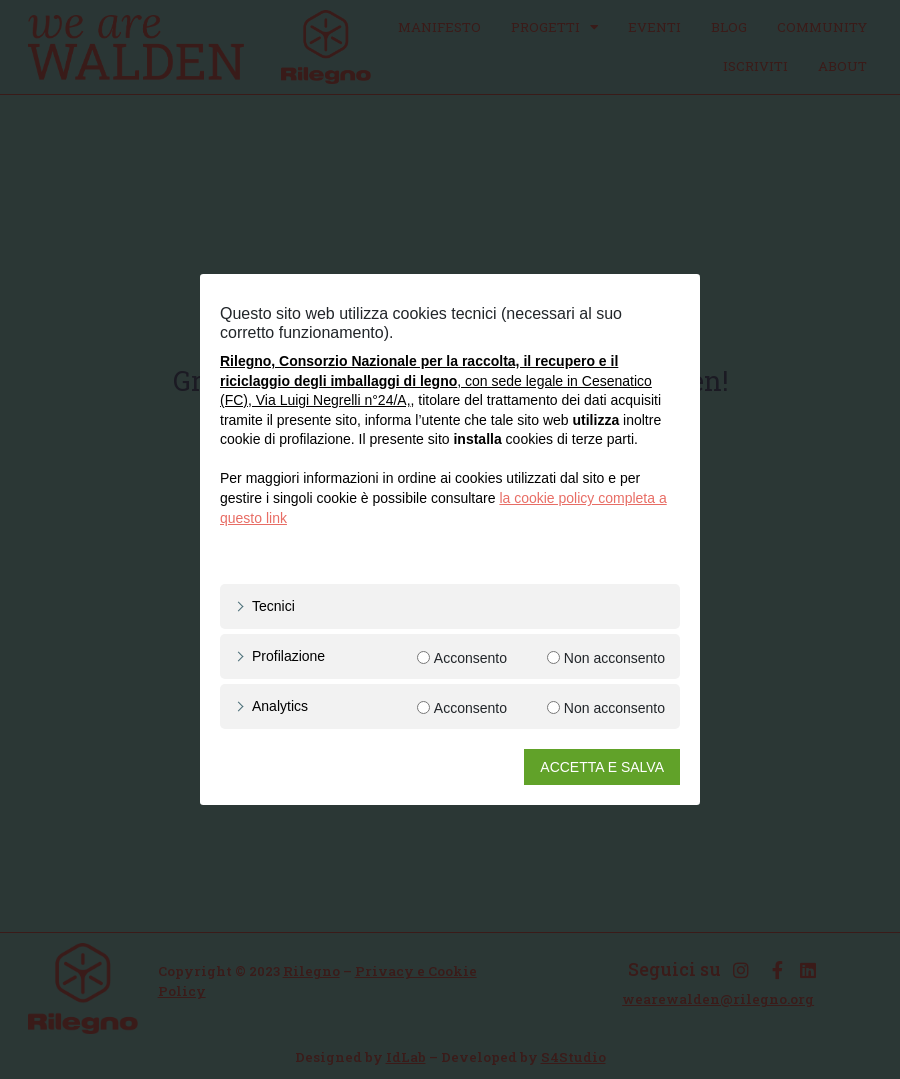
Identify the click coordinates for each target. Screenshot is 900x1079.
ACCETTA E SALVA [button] (602, 767)
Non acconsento (614, 658)
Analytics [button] (280, 706)
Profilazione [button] (288, 656)
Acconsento (470, 658)
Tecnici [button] (273, 606)
